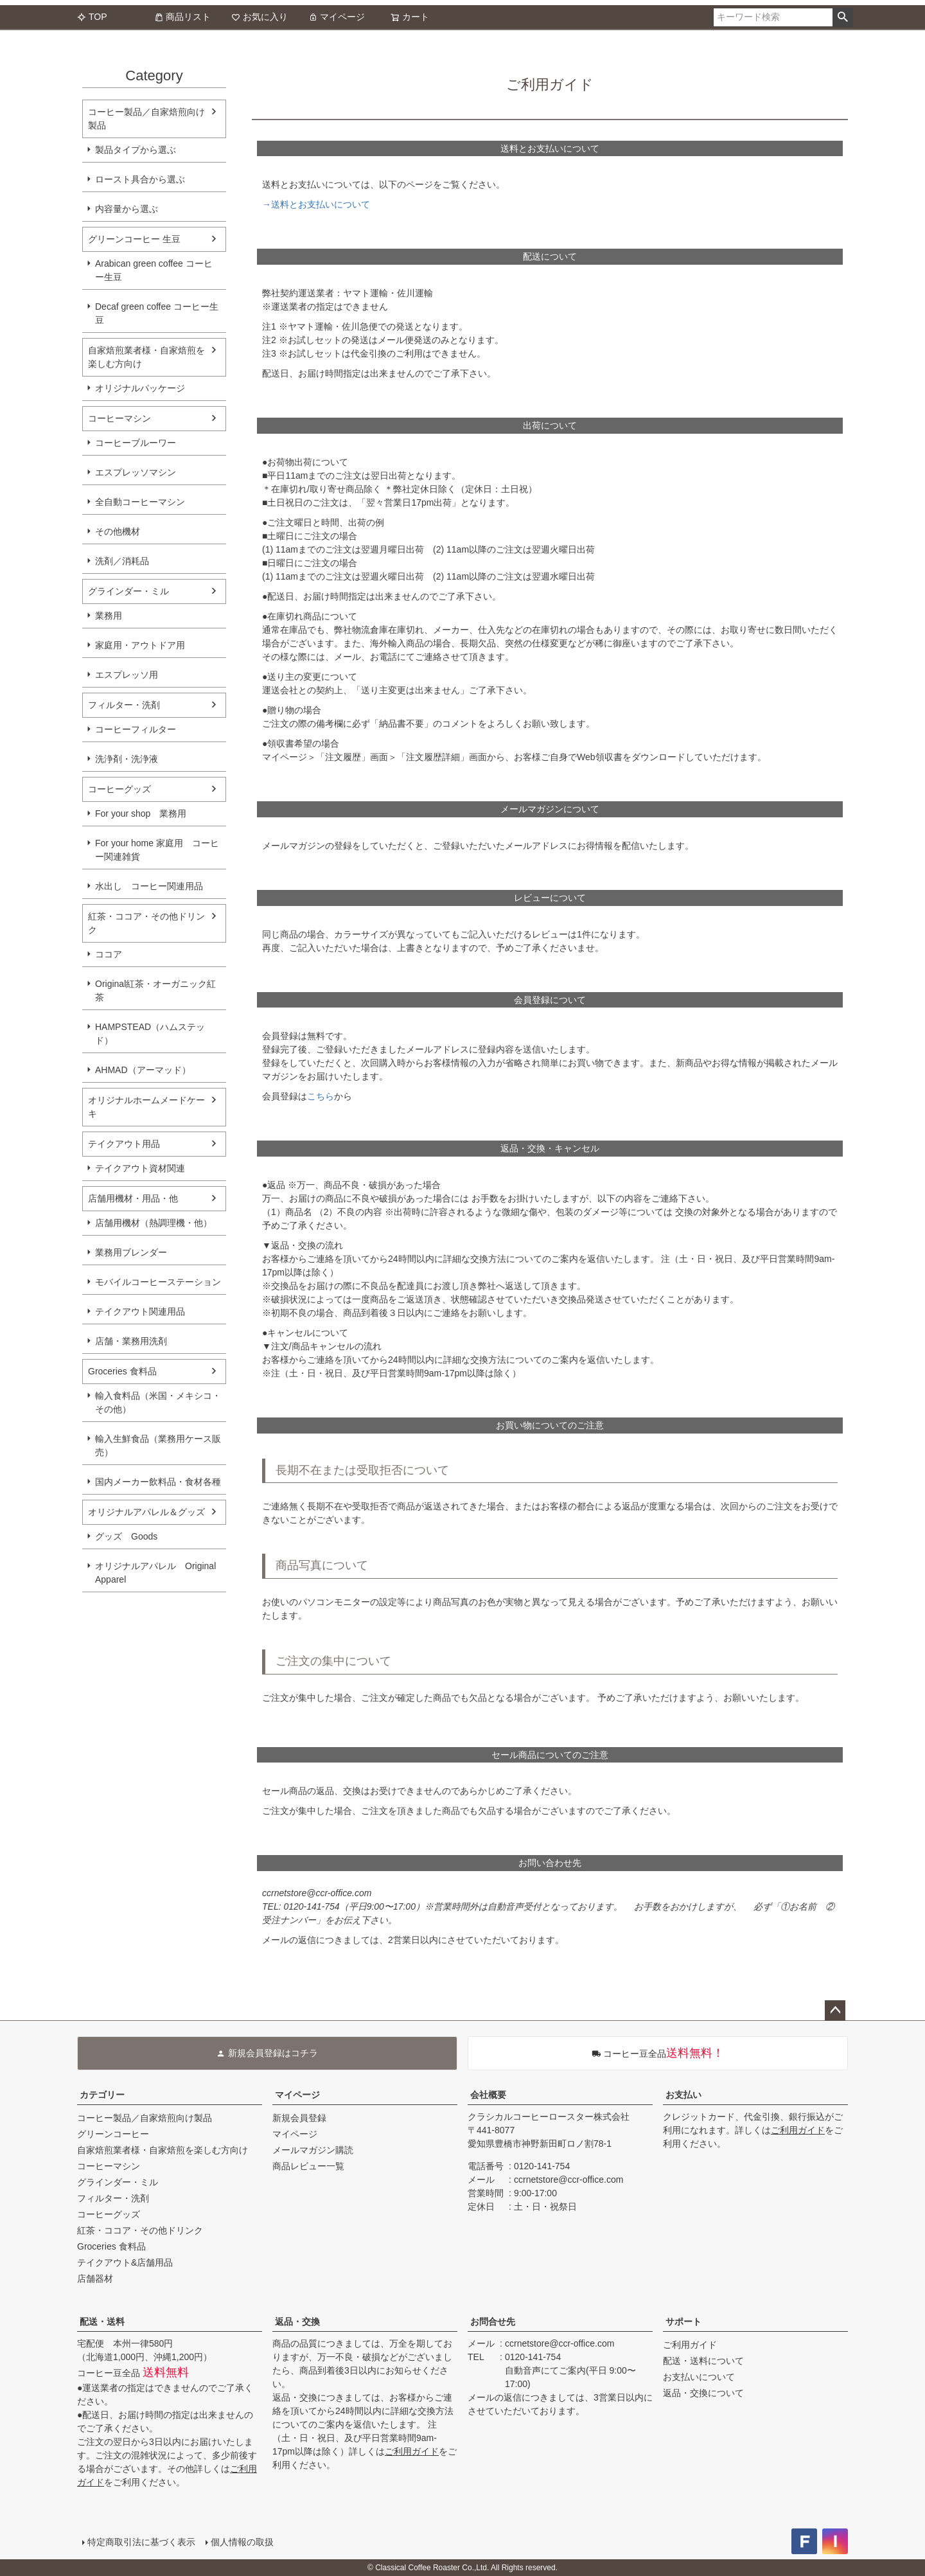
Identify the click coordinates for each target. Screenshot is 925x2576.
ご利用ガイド (798, 2130)
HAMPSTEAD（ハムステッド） (150, 1033)
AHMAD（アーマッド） (143, 1070)
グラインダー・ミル (128, 591)
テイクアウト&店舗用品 (125, 2262)
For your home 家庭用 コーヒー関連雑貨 (157, 850)
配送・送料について (703, 2361)
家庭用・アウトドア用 (140, 645)
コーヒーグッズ (119, 789)
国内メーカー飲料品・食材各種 (158, 1482)
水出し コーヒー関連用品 (149, 886)
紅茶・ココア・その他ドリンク (146, 923)
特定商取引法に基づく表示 (141, 2542)
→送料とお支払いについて (316, 204)
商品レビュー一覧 (308, 2166)
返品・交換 (297, 2321)
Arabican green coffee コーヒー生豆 (154, 270)
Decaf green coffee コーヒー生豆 (156, 313)
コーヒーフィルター (135, 729)
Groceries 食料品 (122, 1371)
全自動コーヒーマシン (140, 502)
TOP (92, 17)
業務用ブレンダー (131, 1252)
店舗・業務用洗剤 (131, 1341)
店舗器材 (95, 2278)
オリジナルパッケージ (140, 388)
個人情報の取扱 (242, 2542)
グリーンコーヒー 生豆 (134, 239)
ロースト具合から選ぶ (140, 179)
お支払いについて (699, 2377)
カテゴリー (102, 2095)
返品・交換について (703, 2393)
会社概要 (488, 2095)
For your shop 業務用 (140, 813)
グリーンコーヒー (113, 2134)
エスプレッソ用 (126, 675)
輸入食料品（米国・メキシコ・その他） (158, 1402)
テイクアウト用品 (124, 1144)
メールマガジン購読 (312, 2150)
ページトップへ (835, 2010)
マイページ (336, 17)
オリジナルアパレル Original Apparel (160, 1573)
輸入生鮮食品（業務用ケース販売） (158, 1445)
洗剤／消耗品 (122, 561)
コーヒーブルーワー (135, 443)
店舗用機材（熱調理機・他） (153, 1223)
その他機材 (117, 531)
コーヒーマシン (119, 418)
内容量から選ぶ (126, 209)
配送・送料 (102, 2321)
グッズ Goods (126, 1536)
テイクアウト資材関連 (140, 1168)
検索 (842, 17)
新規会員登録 (299, 2118)
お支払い (683, 2095)
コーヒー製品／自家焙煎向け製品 (146, 118)
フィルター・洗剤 (124, 705)
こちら (320, 1096)
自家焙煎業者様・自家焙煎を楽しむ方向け (146, 357)
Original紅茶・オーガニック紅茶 (155, 990)
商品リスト (182, 17)
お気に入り (259, 17)
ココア (108, 954)
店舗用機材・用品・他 (133, 1198)
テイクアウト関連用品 (140, 1311)
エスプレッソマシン (135, 472)
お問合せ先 (492, 2321)
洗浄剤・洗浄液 (126, 759)
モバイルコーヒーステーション (158, 1282)
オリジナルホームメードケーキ (146, 1107)
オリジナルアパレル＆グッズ (146, 1512)
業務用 (108, 615)
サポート (683, 2321)
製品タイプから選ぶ (135, 150)
